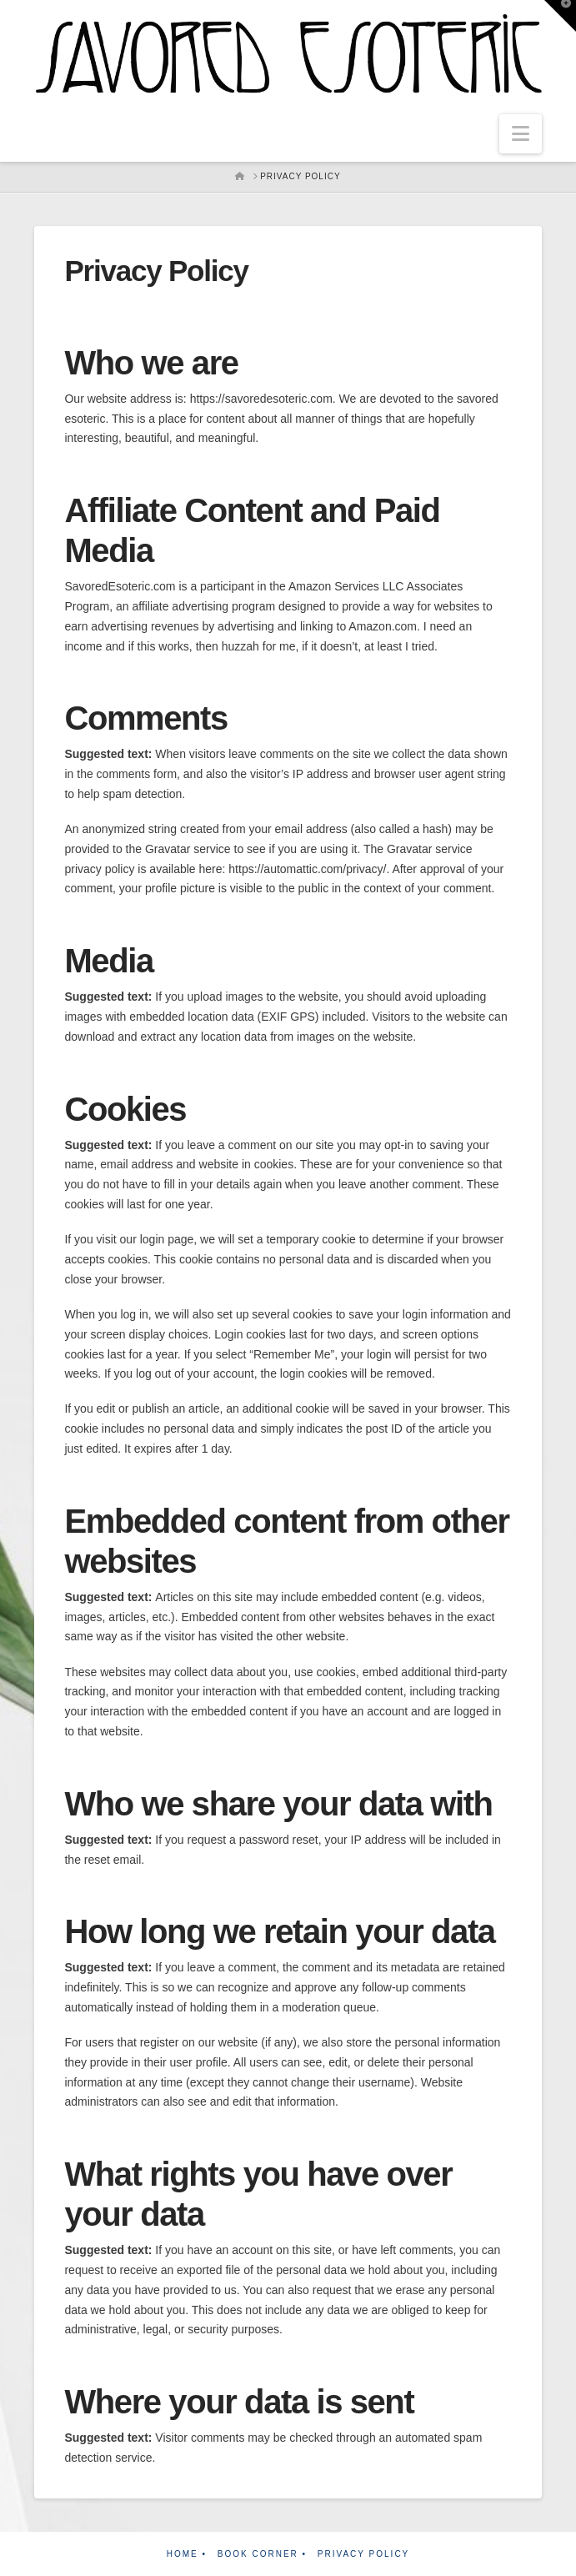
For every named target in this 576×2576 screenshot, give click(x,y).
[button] (520, 133)
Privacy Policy (363, 2553)
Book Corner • (262, 2553)
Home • (187, 2553)
